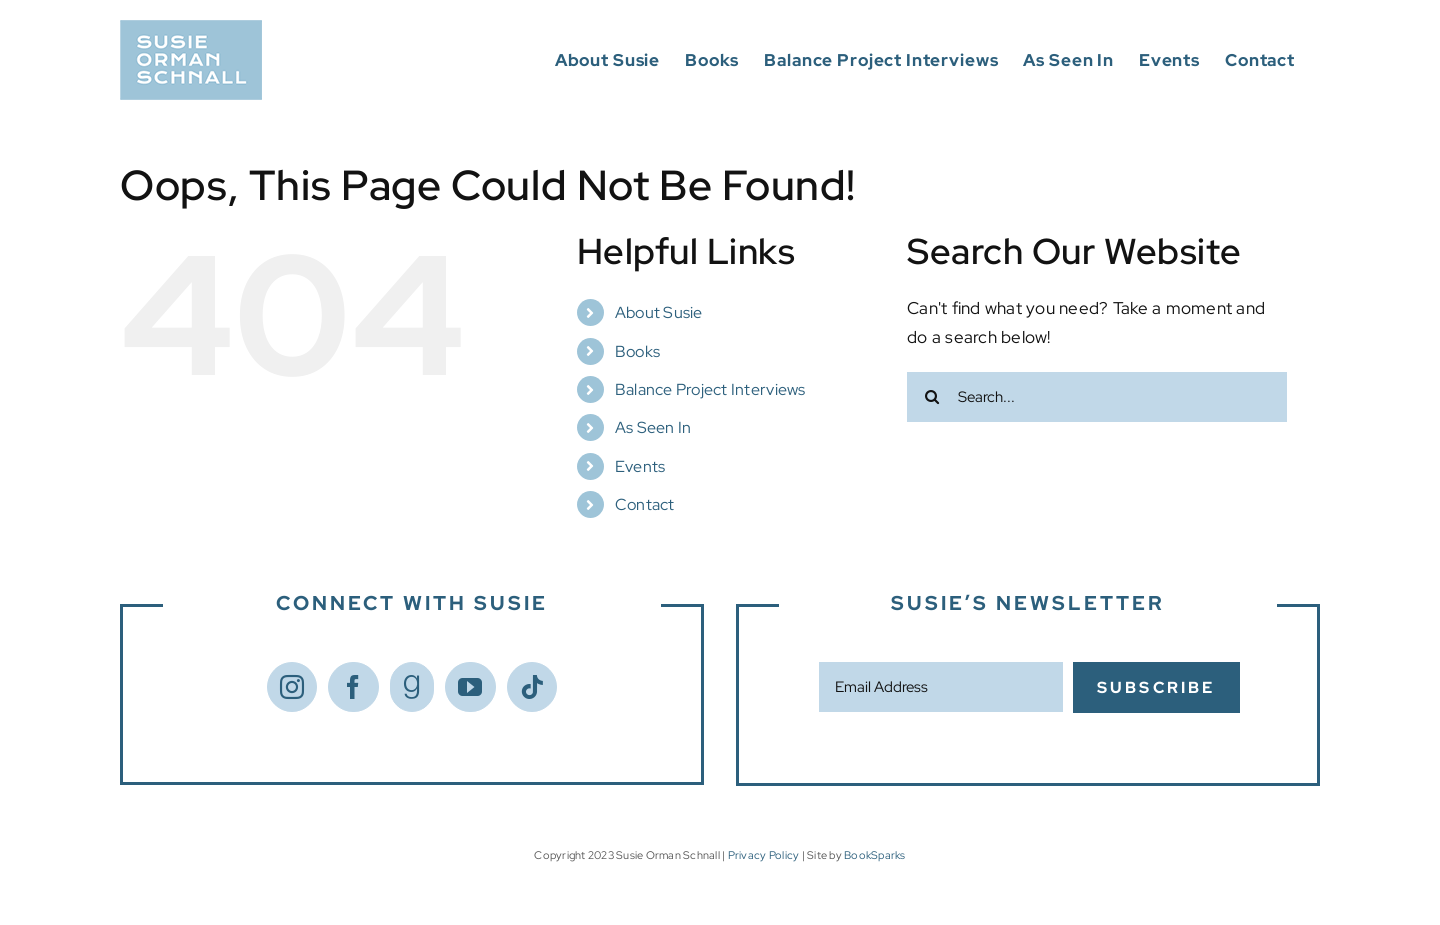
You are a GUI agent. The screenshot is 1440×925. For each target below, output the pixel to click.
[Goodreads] (412, 687)
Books (637, 351)
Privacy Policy (764, 855)
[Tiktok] (532, 687)
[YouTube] (470, 687)
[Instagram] (292, 687)
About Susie (659, 312)
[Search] (932, 397)
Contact (645, 504)
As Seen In (653, 427)
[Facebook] (353, 687)
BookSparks (875, 855)
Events (640, 466)
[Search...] (1097, 397)
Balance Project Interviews (710, 389)
